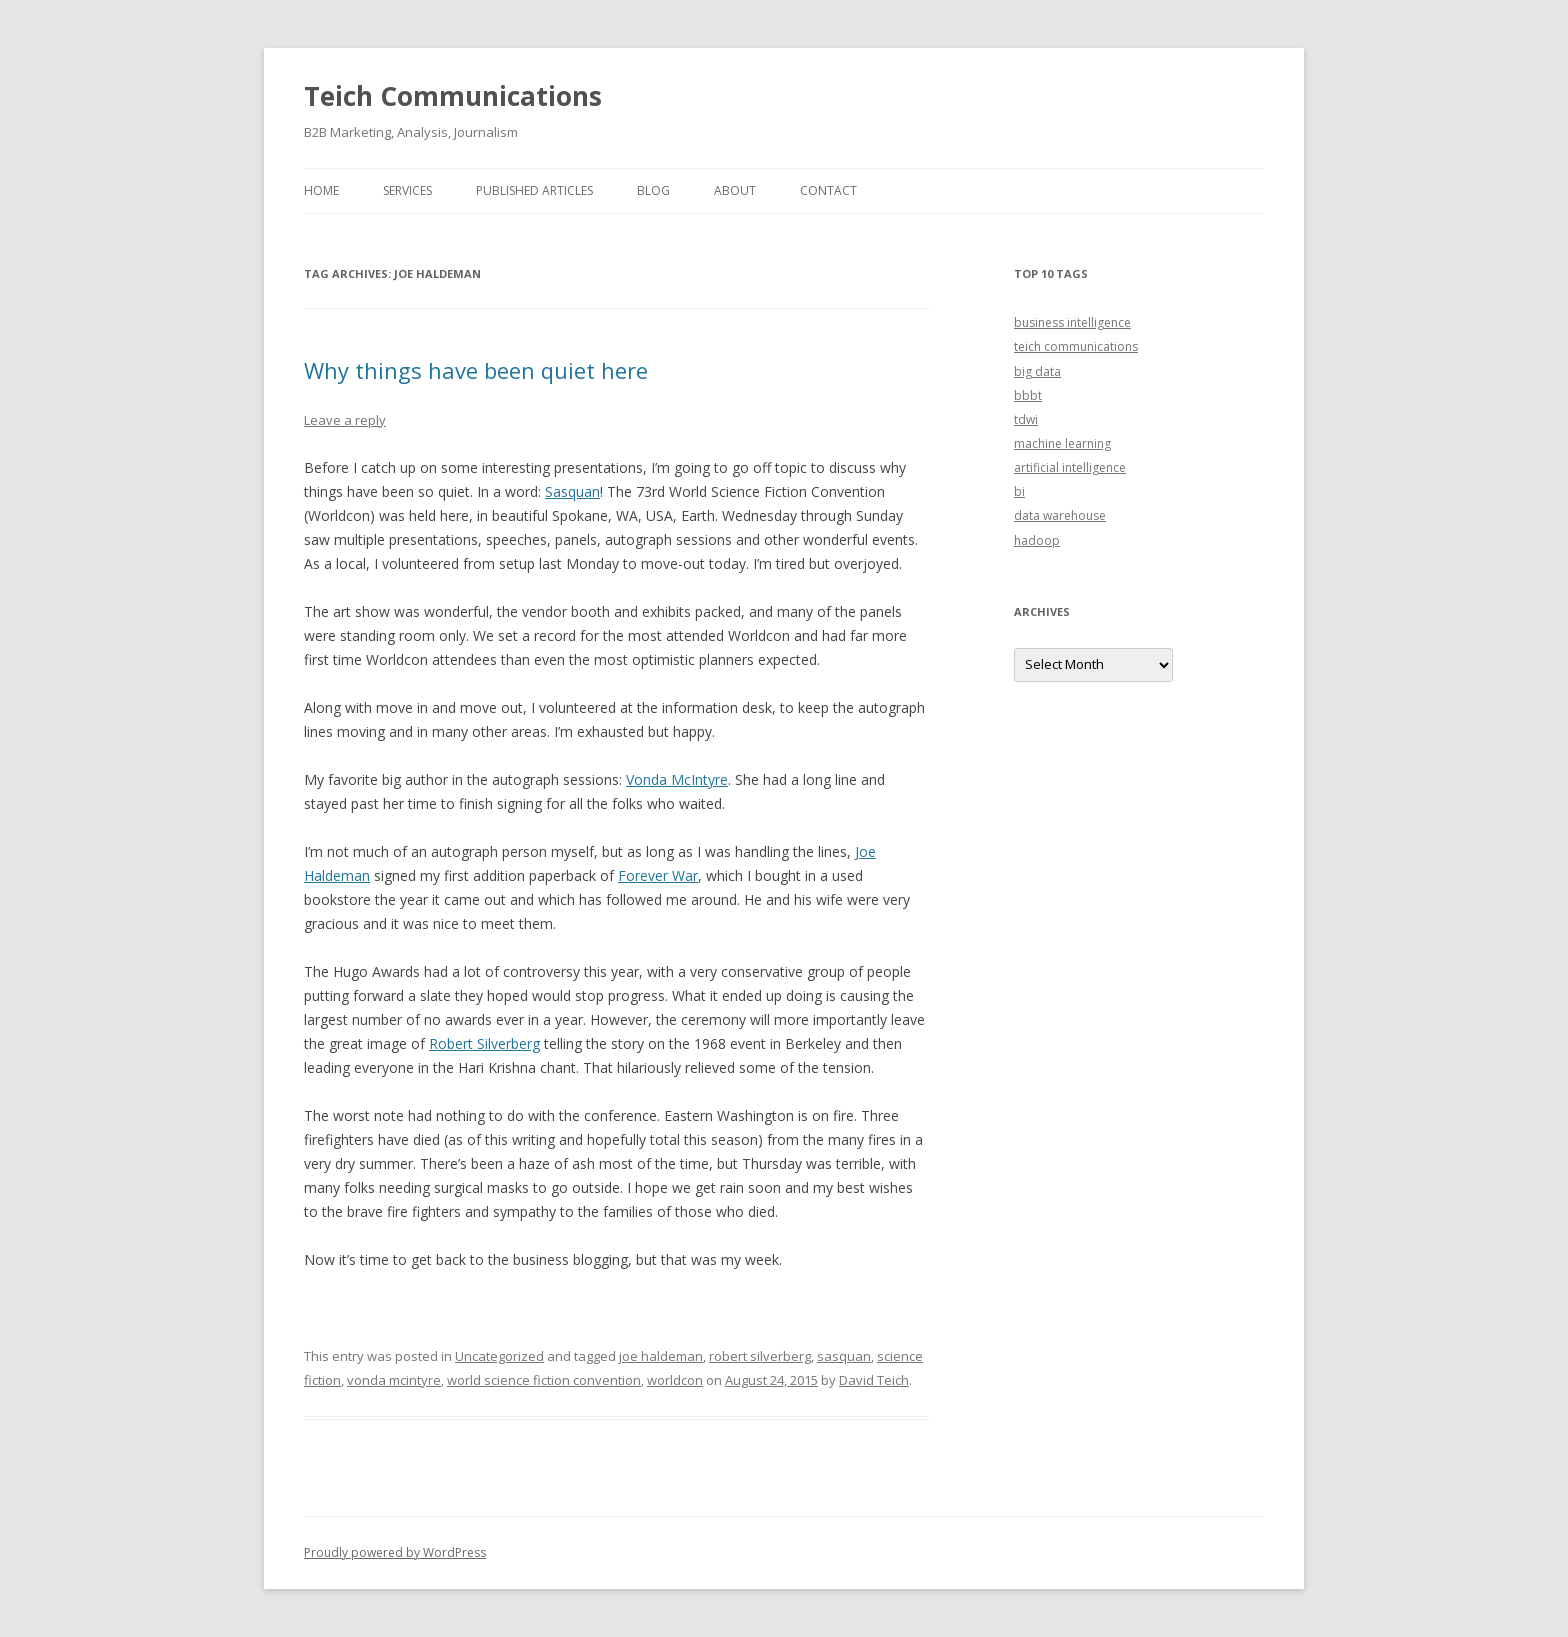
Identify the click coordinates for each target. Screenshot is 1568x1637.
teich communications (1076, 346)
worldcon (675, 1380)
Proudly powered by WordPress (395, 1552)
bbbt (1028, 395)
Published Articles (534, 190)
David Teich (874, 1380)
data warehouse (1060, 515)
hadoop (1037, 540)
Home (321, 190)
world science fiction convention (544, 1380)
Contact (828, 190)
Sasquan (572, 491)
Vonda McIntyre (677, 779)
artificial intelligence (1070, 467)
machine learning (1062, 443)
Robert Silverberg (484, 1043)
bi (1019, 491)
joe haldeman (661, 1356)
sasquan (844, 1356)
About (735, 190)
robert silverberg (760, 1356)
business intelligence (1072, 322)
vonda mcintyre (394, 1380)
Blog (653, 190)
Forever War (658, 875)
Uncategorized (499, 1356)
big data (1037, 371)
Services (407, 190)
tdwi (1026, 419)
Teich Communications (453, 96)
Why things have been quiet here (476, 370)
